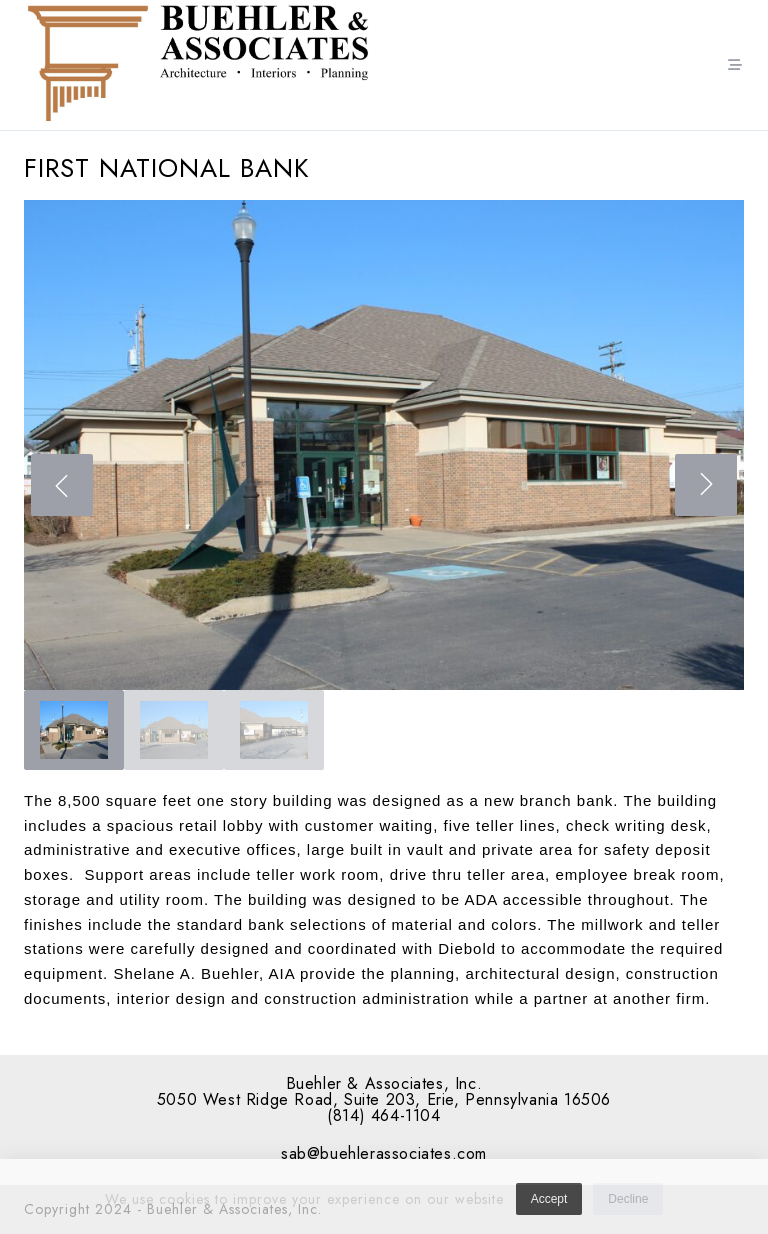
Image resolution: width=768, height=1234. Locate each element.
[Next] (706, 485)
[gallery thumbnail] (74, 730)
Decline (628, 1205)
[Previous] (62, 485)
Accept (549, 1205)
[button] (384, 445)
